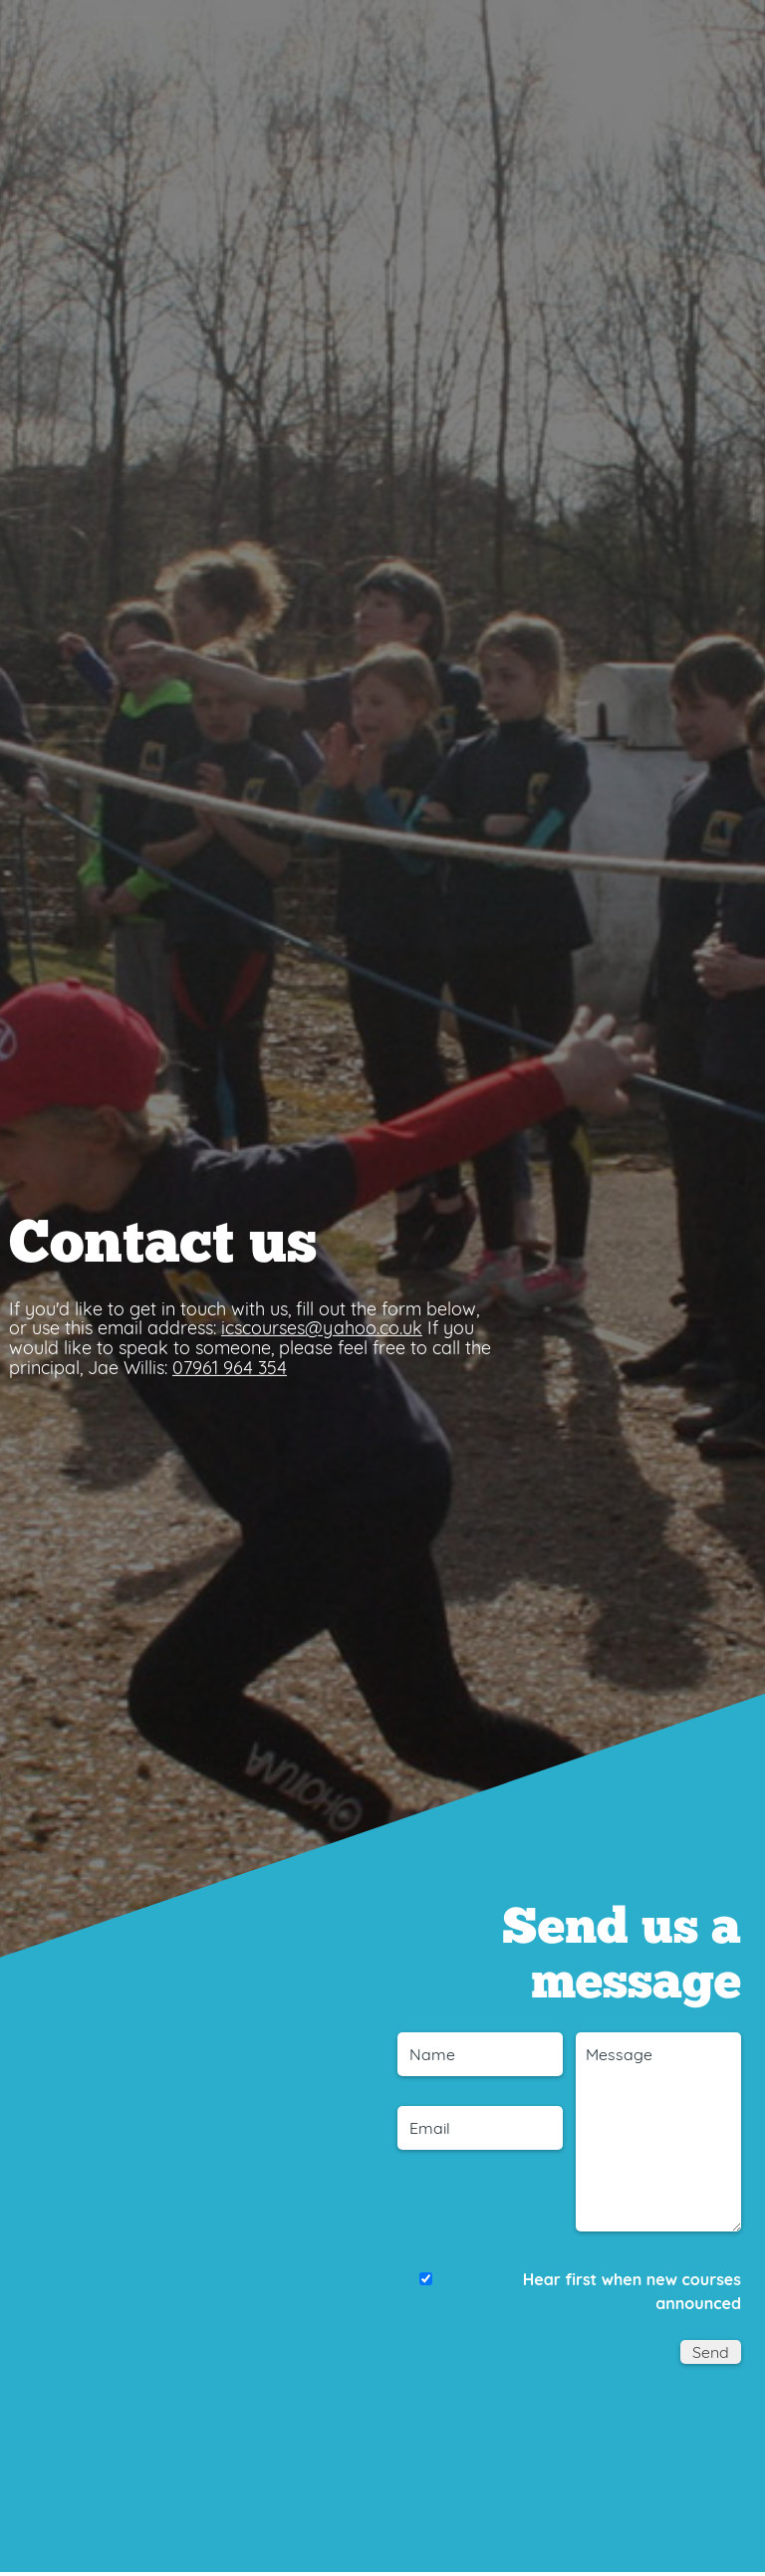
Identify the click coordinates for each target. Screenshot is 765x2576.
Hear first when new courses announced (632, 2291)
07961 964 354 (229, 1367)
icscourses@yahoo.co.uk (321, 1327)
